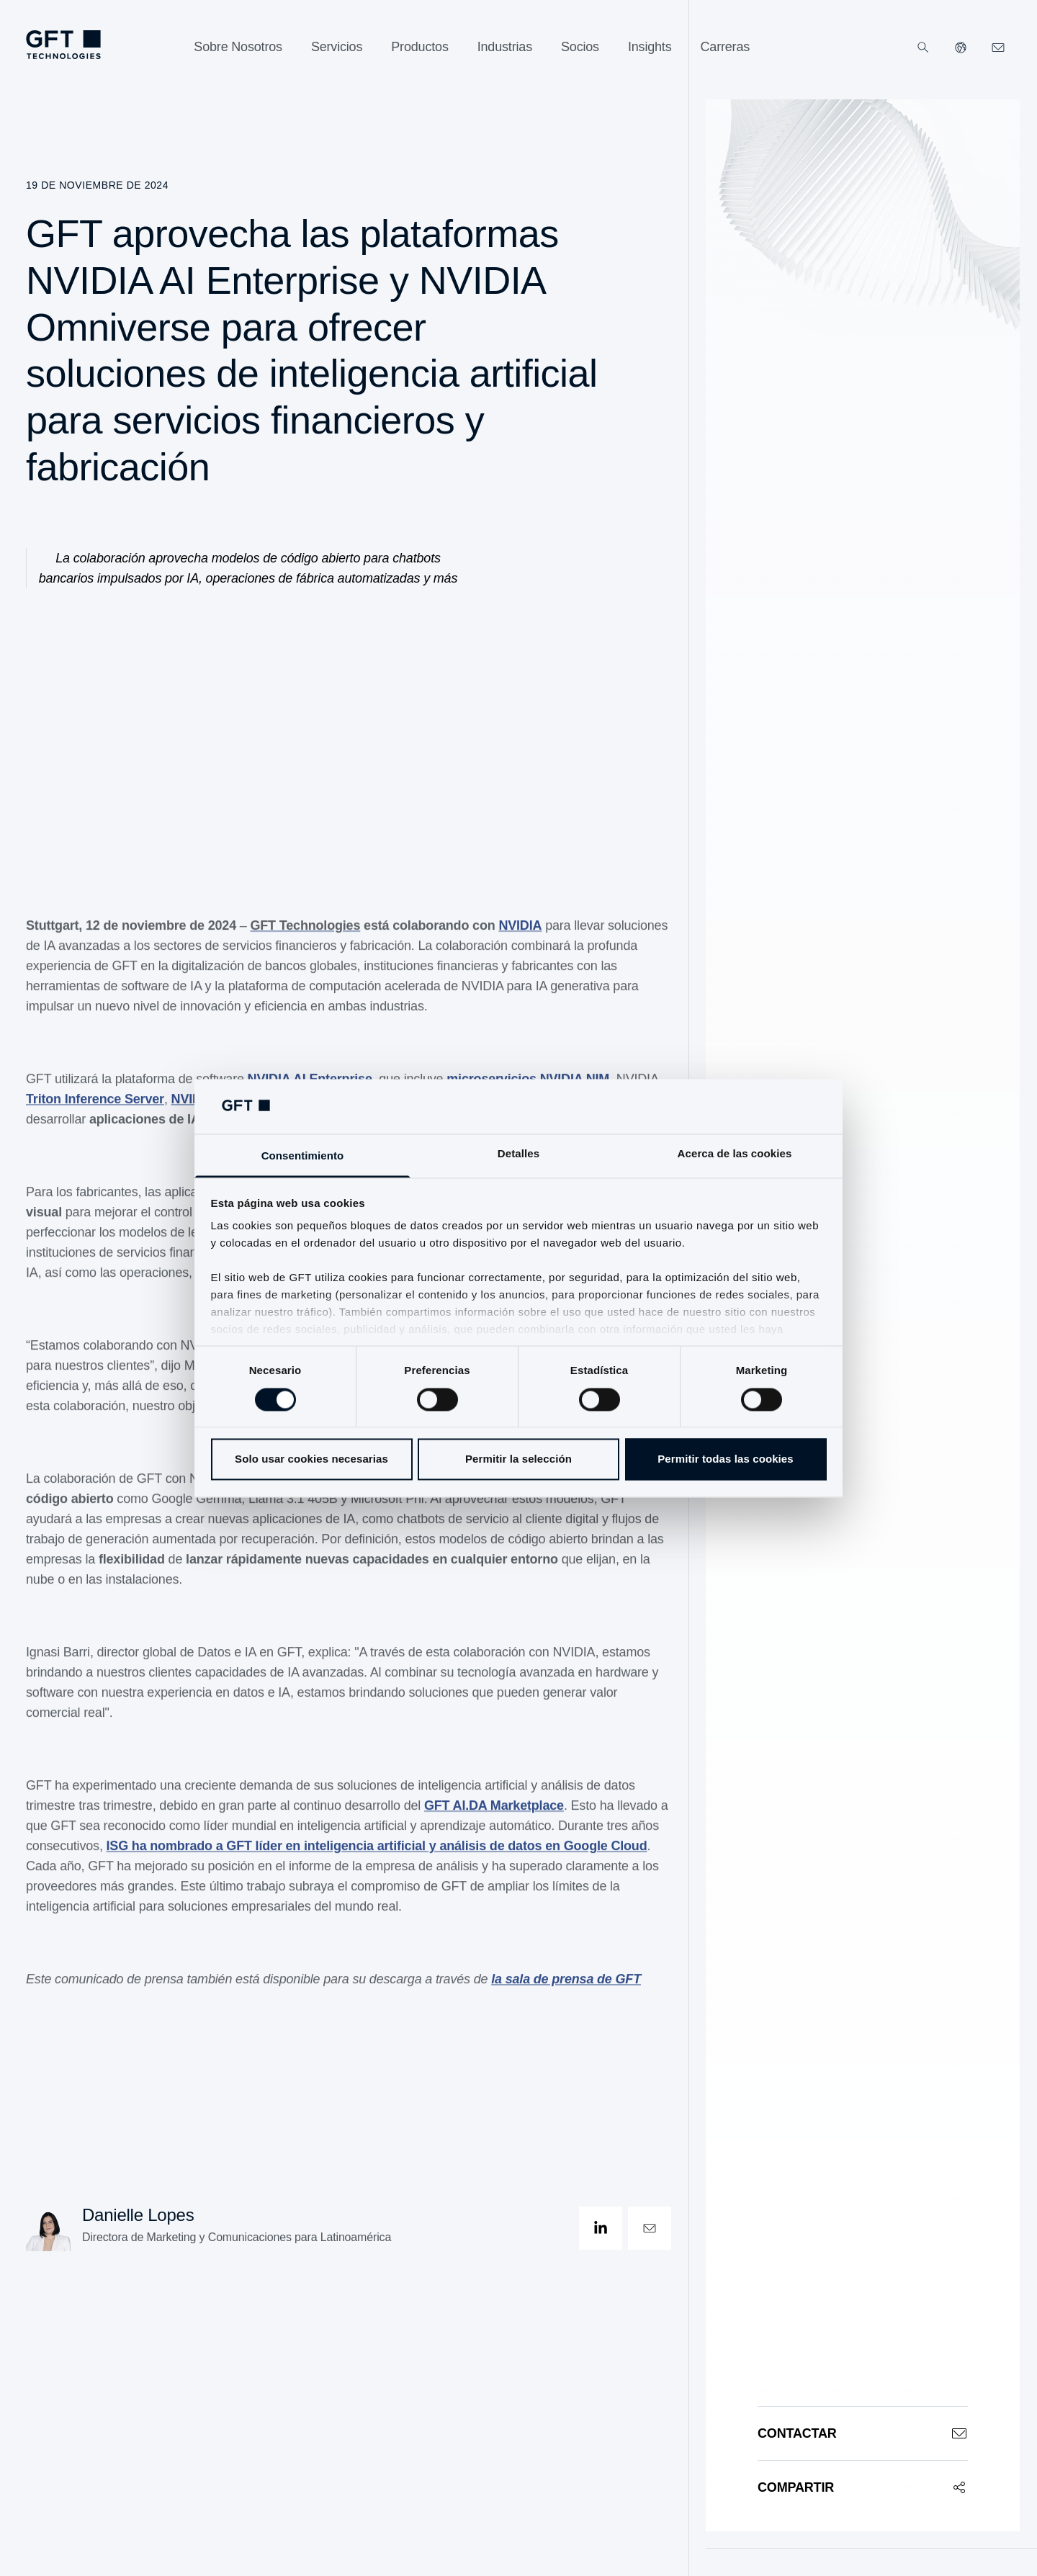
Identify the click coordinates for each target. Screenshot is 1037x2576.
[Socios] (580, 47)
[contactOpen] (649, 2228)
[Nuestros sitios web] (961, 47)
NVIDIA (520, 937)
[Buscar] (923, 47)
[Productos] (419, 47)
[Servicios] (337, 47)
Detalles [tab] (518, 1154)
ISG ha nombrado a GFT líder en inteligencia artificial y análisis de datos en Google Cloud (377, 1858)
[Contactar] (863, 2433)
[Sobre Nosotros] (238, 47)
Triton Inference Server (95, 1111)
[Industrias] (505, 47)
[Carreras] (725, 47)
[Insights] (650, 47)
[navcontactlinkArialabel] (998, 47)
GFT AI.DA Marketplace (494, 1817)
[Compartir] (863, 2487)
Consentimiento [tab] (302, 1156)
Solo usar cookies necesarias (311, 1459)
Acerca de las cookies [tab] (735, 1154)
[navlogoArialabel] (63, 44)
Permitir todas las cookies (725, 1459)
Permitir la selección (518, 1459)
